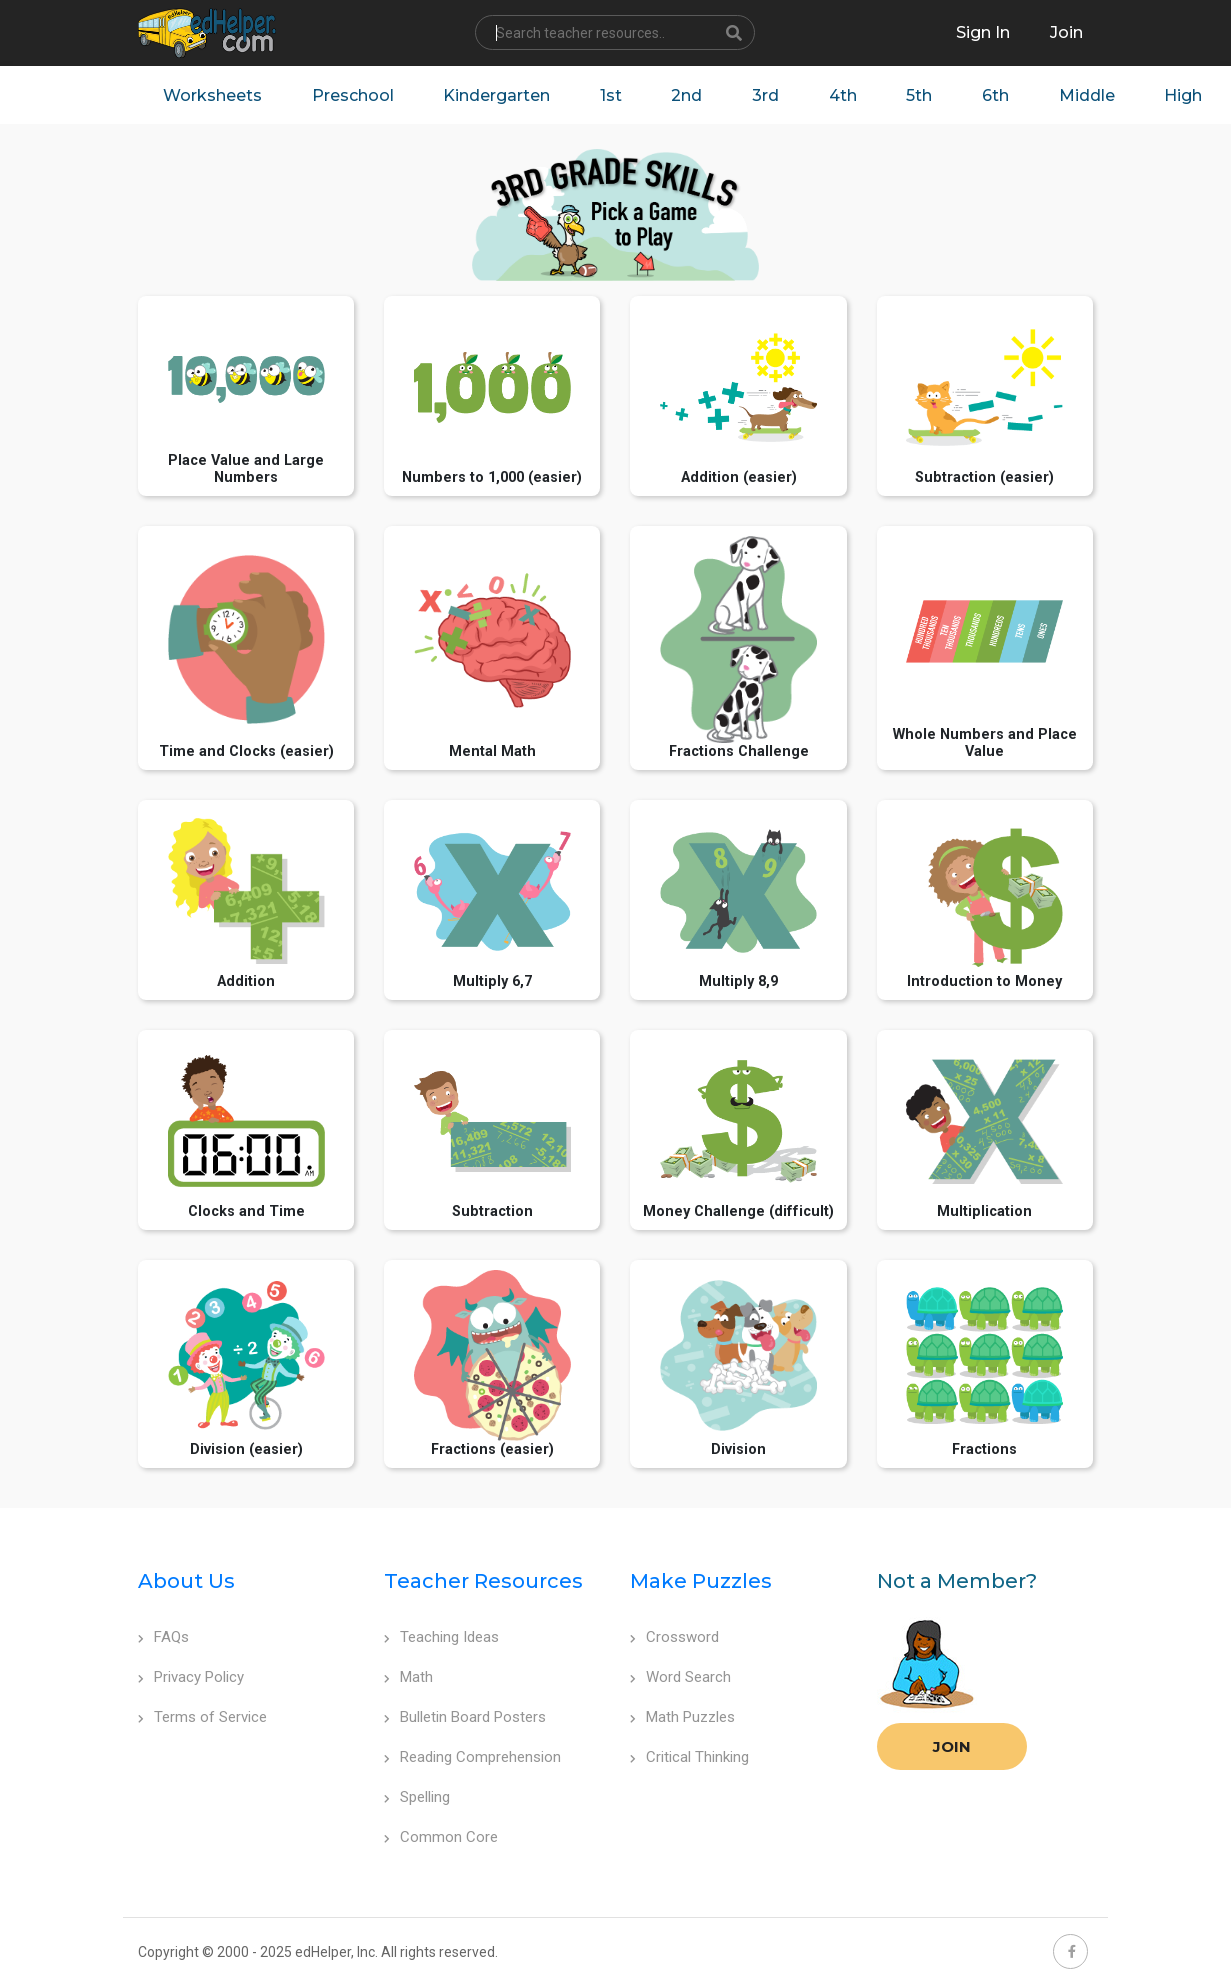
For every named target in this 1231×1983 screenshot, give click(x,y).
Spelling (417, 1798)
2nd (688, 95)
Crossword (674, 1638)
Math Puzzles (682, 1718)
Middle (1090, 95)
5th (922, 95)
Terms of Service (202, 1718)
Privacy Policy (191, 1678)
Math (408, 1678)
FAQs (163, 1638)
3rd (767, 95)
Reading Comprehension (472, 1758)
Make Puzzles (701, 1582)
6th (998, 95)
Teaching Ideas (441, 1638)
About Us (186, 1582)
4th (845, 95)
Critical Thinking (689, 1758)
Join (952, 1747)
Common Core (441, 1838)
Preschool (353, 95)
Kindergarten (497, 95)
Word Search (680, 1678)
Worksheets (212, 95)
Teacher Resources (483, 1582)
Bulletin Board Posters (465, 1718)
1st (612, 95)
